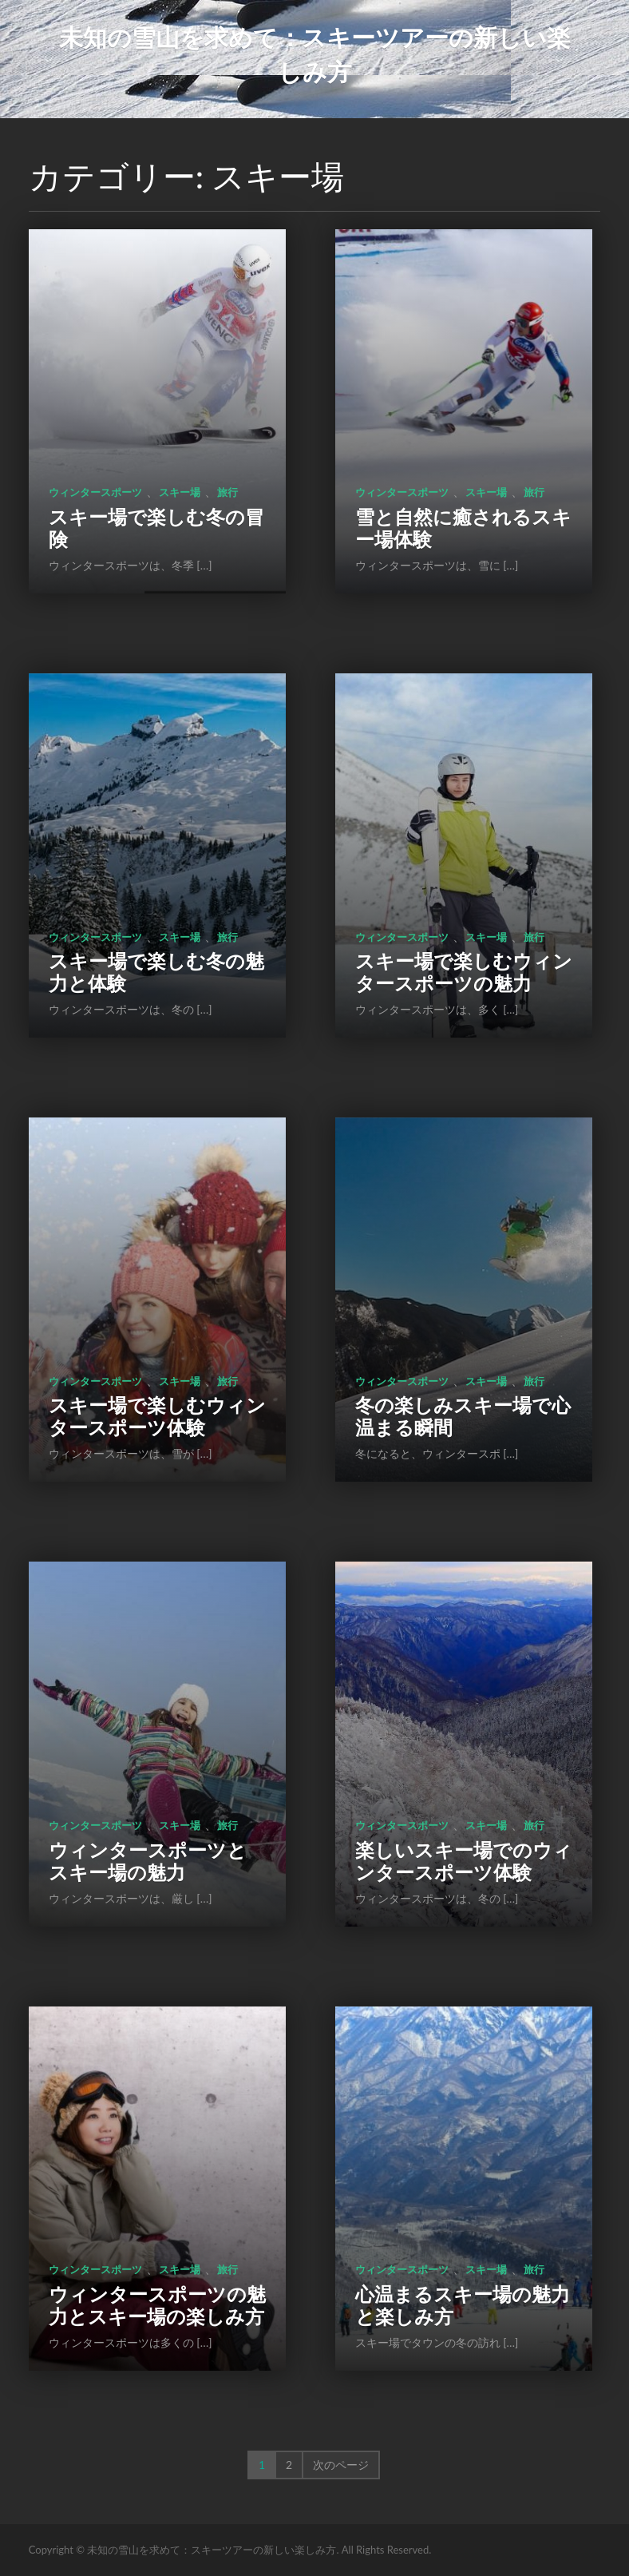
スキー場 (179, 492)
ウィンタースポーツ (95, 492)
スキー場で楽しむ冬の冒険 (156, 527)
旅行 (227, 492)
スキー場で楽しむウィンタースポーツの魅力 (463, 971)
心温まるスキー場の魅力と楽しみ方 (462, 2305)
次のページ (341, 2464)
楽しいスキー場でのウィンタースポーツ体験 (463, 1860)
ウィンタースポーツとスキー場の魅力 (148, 1860)
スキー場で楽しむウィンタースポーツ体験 (157, 1416)
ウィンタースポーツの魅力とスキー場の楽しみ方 (157, 2305)
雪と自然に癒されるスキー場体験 (463, 527)
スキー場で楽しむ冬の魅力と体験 (156, 971)
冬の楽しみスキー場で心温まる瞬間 (463, 1416)
